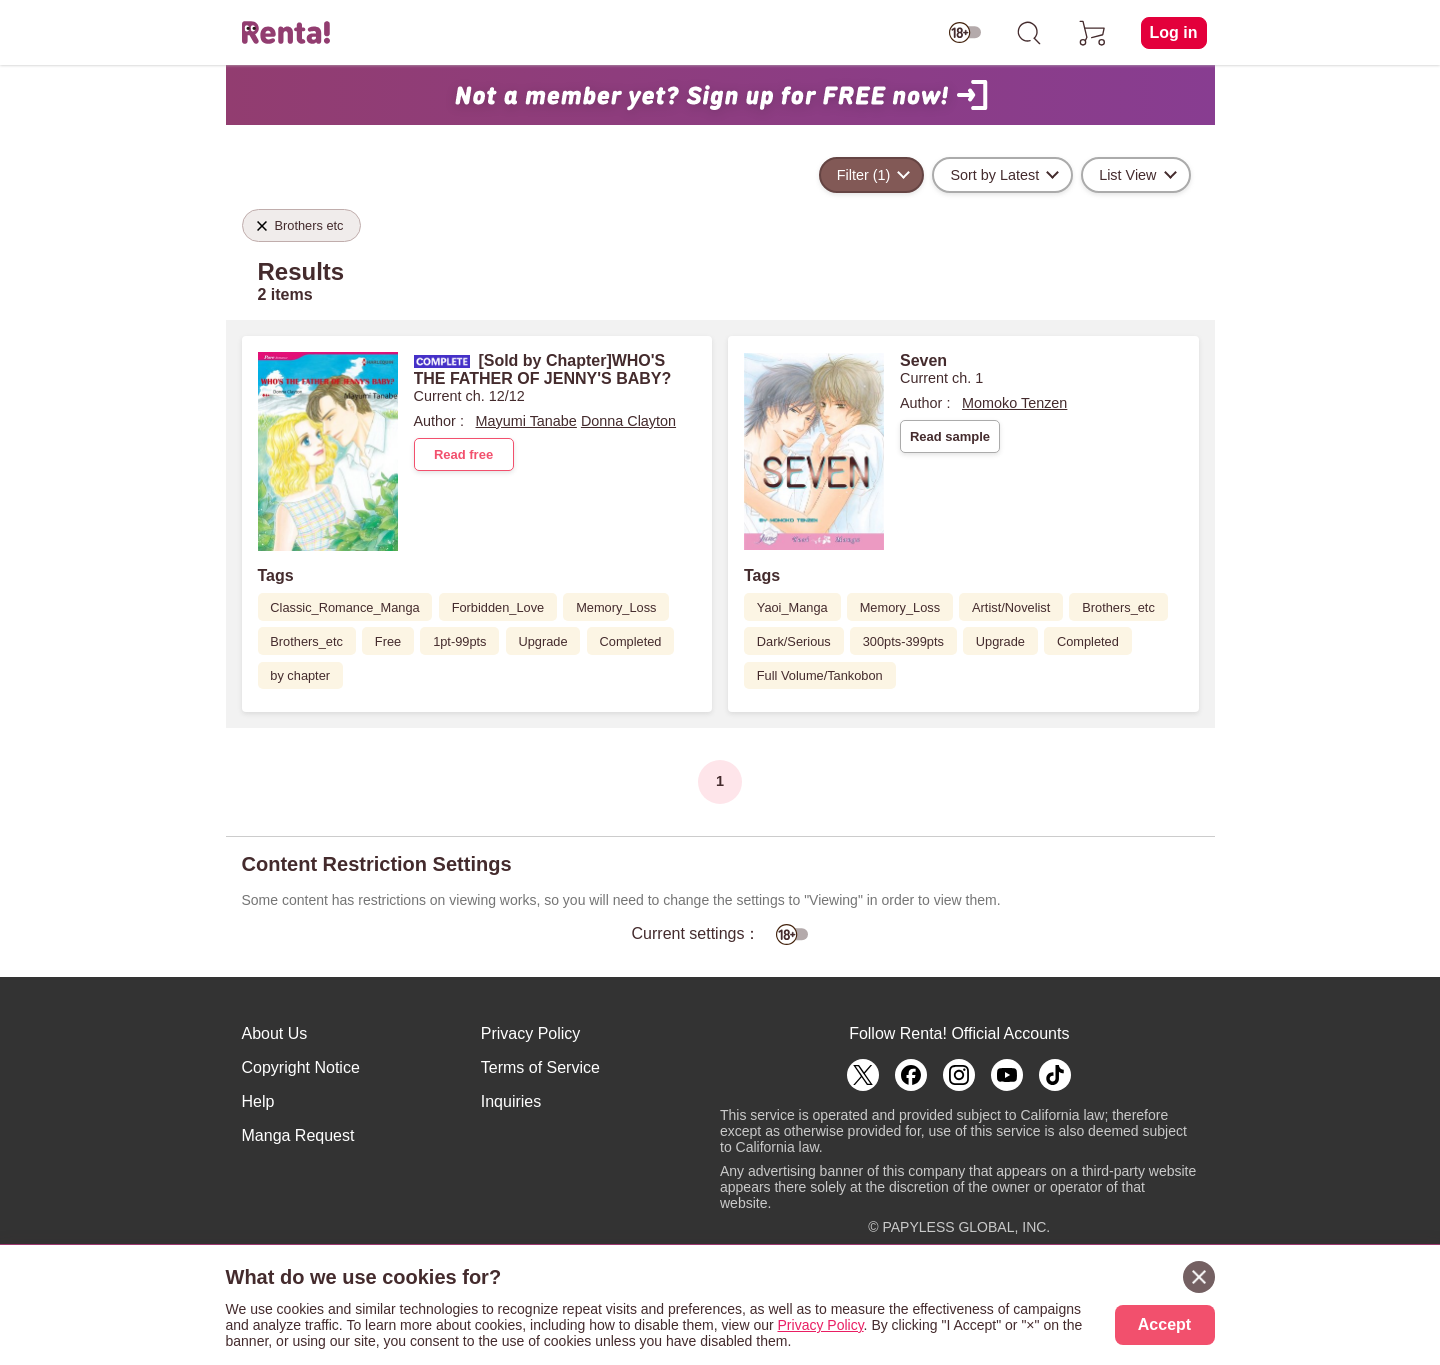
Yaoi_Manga (792, 607)
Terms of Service (540, 1067)
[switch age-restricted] (965, 33)
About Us (275, 1033)
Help (258, 1101)
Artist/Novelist (1011, 607)
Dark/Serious (794, 641)
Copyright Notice (301, 1067)
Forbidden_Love (498, 607)
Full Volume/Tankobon (820, 675)
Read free (463, 454)
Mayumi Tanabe (526, 421)
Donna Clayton (628, 421)
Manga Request (298, 1135)
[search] (1029, 33)
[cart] (1093, 33)
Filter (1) (864, 175)
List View (1127, 175)
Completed (631, 641)
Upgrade (542, 641)
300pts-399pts (903, 641)
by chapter (300, 675)
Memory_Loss (616, 607)
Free (388, 641)
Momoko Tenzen (1014, 403)
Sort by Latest (994, 175)
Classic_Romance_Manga (344, 607)
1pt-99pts (459, 641)
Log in (1174, 32)
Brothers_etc (306, 641)
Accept (1164, 1324)
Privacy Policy (531, 1033)
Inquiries (511, 1101)
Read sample (950, 436)
